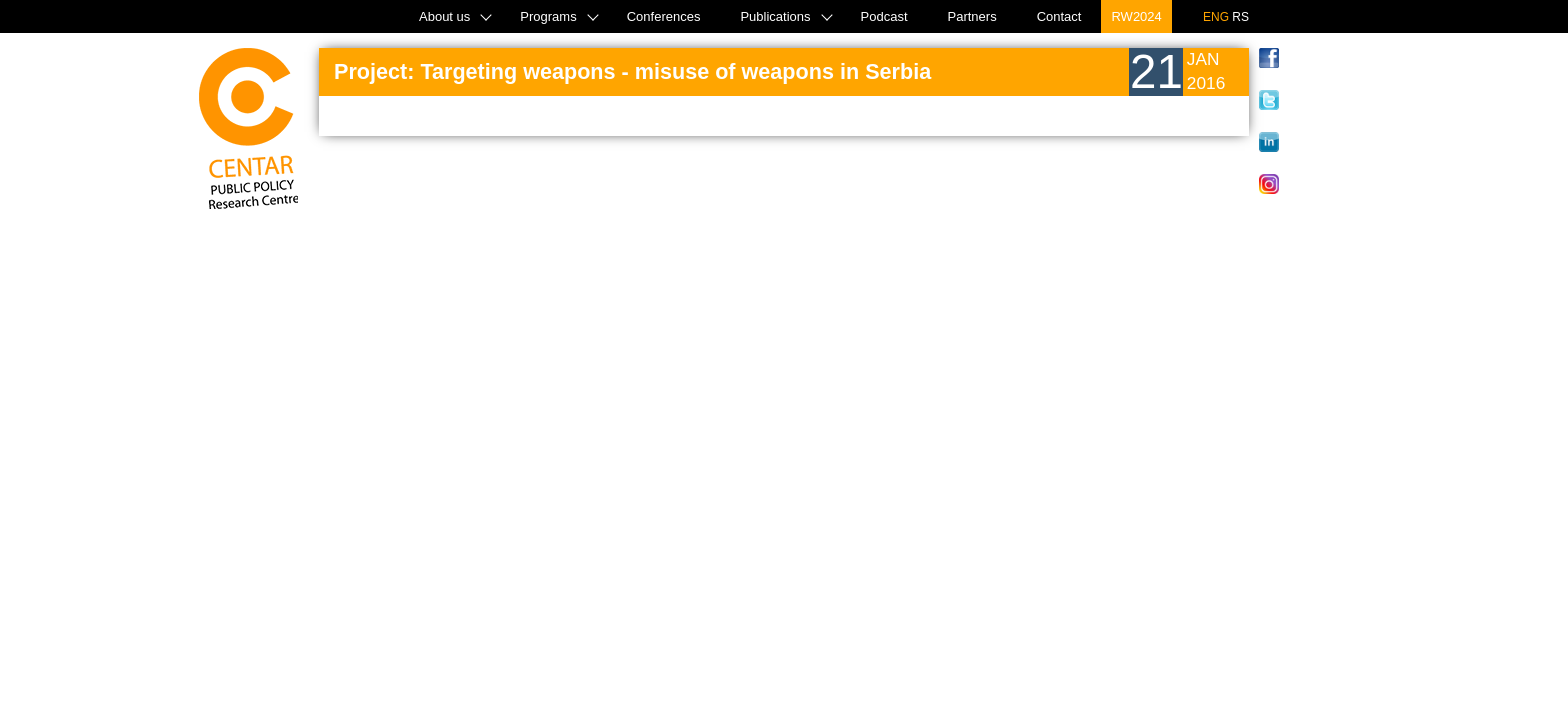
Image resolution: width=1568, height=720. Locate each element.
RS (1240, 17)
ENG (1216, 17)
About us (444, 16)
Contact (1059, 16)
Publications (775, 16)
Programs (548, 16)
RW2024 (1136, 16)
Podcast (884, 16)
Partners (972, 16)
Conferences (664, 16)
